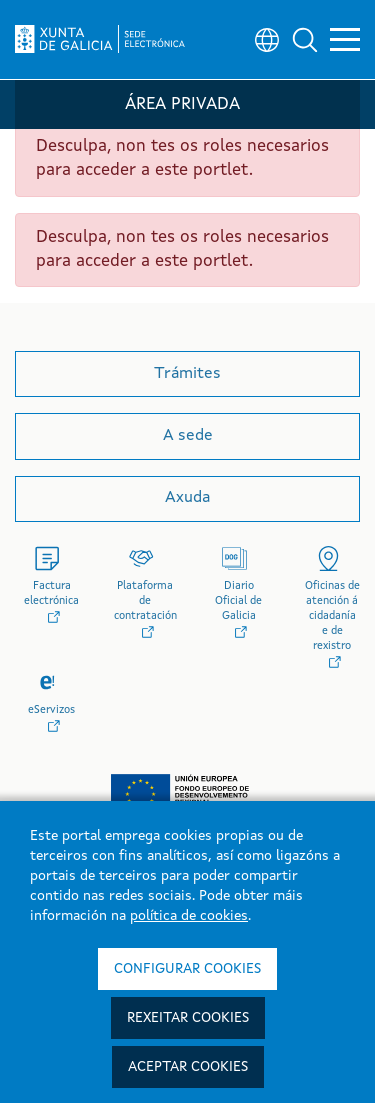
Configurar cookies (187, 969)
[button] (305, 40)
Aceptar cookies (188, 1067)
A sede (188, 436)
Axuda (187, 498)
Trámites (187, 374)
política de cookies (189, 916)
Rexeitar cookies (188, 1018)
